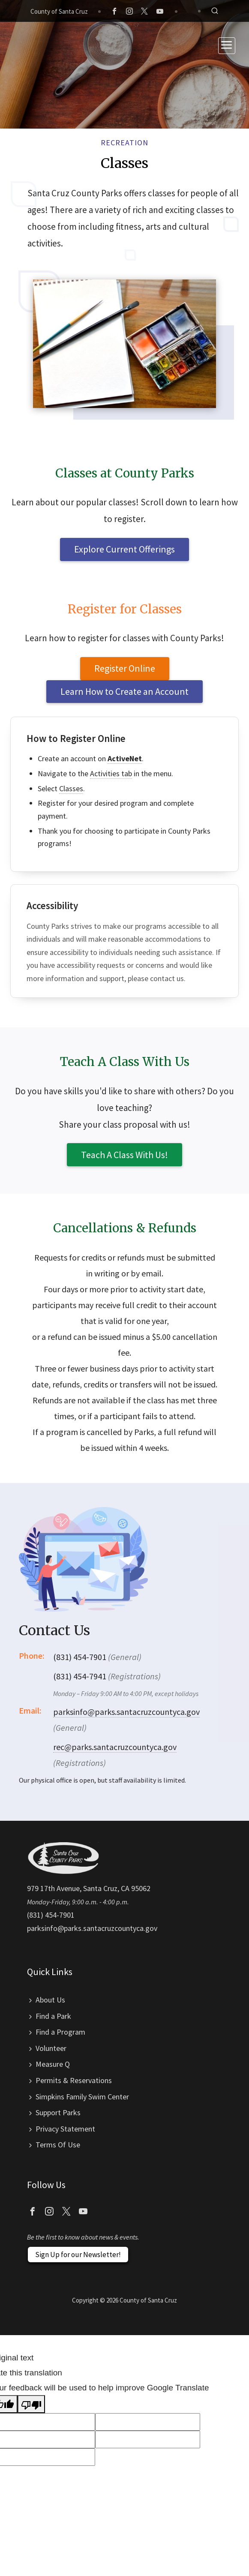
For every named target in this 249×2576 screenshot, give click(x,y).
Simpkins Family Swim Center (82, 2097)
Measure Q (53, 2064)
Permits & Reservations (74, 2080)
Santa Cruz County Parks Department (44, 45)
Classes (71, 788)
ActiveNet (125, 758)
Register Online (124, 668)
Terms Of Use (58, 2145)
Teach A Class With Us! (124, 1155)
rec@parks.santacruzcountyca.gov (115, 1746)
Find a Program (60, 2032)
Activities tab (111, 773)
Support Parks (58, 2112)
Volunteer (51, 2048)
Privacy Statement (65, 2129)
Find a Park (53, 2016)
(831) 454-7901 (51, 1915)
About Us (50, 2000)
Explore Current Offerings (124, 549)
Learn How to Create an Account (124, 691)
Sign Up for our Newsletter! (78, 2254)
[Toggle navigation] (226, 45)
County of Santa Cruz (59, 11)
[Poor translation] (31, 2404)
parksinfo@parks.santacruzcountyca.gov (126, 1711)
